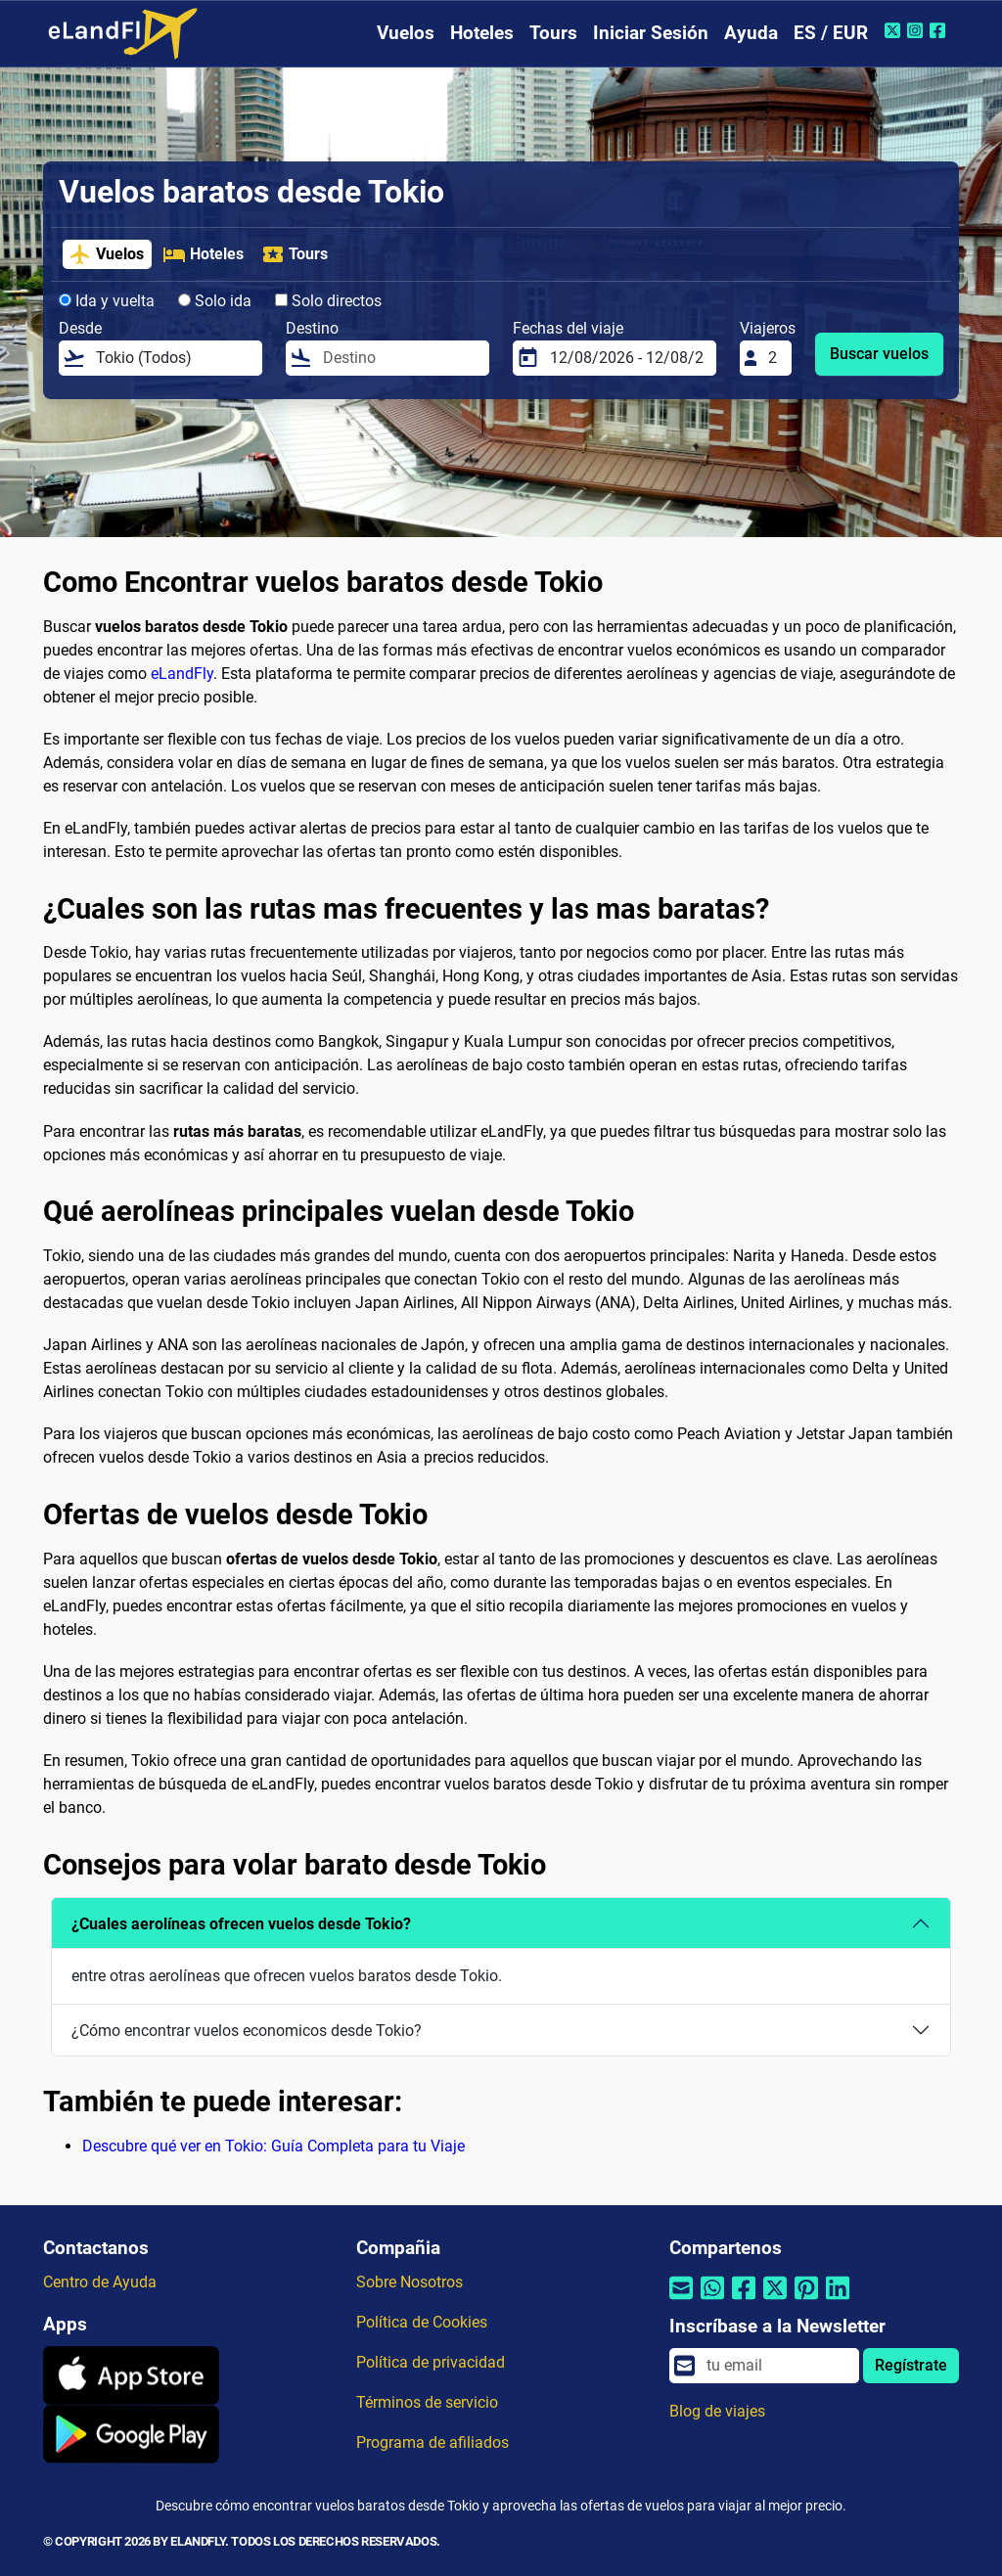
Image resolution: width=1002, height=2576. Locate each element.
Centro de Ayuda (100, 2282)
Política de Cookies (421, 2322)
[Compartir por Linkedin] (837, 2300)
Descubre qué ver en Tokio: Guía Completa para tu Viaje (273, 2146)
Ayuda (751, 33)
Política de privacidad (430, 2362)
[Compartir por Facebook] (743, 2300)
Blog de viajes (717, 2411)
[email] (777, 2365)
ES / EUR (831, 33)
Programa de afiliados (432, 2442)
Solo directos (328, 301)
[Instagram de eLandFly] (917, 30)
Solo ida (214, 301)
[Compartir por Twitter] (775, 2300)
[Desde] (173, 358)
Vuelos (405, 33)
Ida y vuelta (107, 301)
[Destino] (400, 358)
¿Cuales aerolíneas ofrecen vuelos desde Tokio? (241, 1924)
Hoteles (482, 33)
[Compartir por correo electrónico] (681, 2300)
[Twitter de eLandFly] (895, 30)
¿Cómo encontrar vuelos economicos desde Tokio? (246, 2030)
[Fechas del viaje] (627, 358)
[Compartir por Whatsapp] (712, 2300)
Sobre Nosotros (409, 2282)
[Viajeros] (774, 358)
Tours (553, 33)
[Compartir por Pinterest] (806, 2300)
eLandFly (182, 673)
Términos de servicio (427, 2402)
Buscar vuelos (879, 353)
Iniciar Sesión (650, 33)
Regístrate (911, 2365)
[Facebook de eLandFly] (940, 30)
